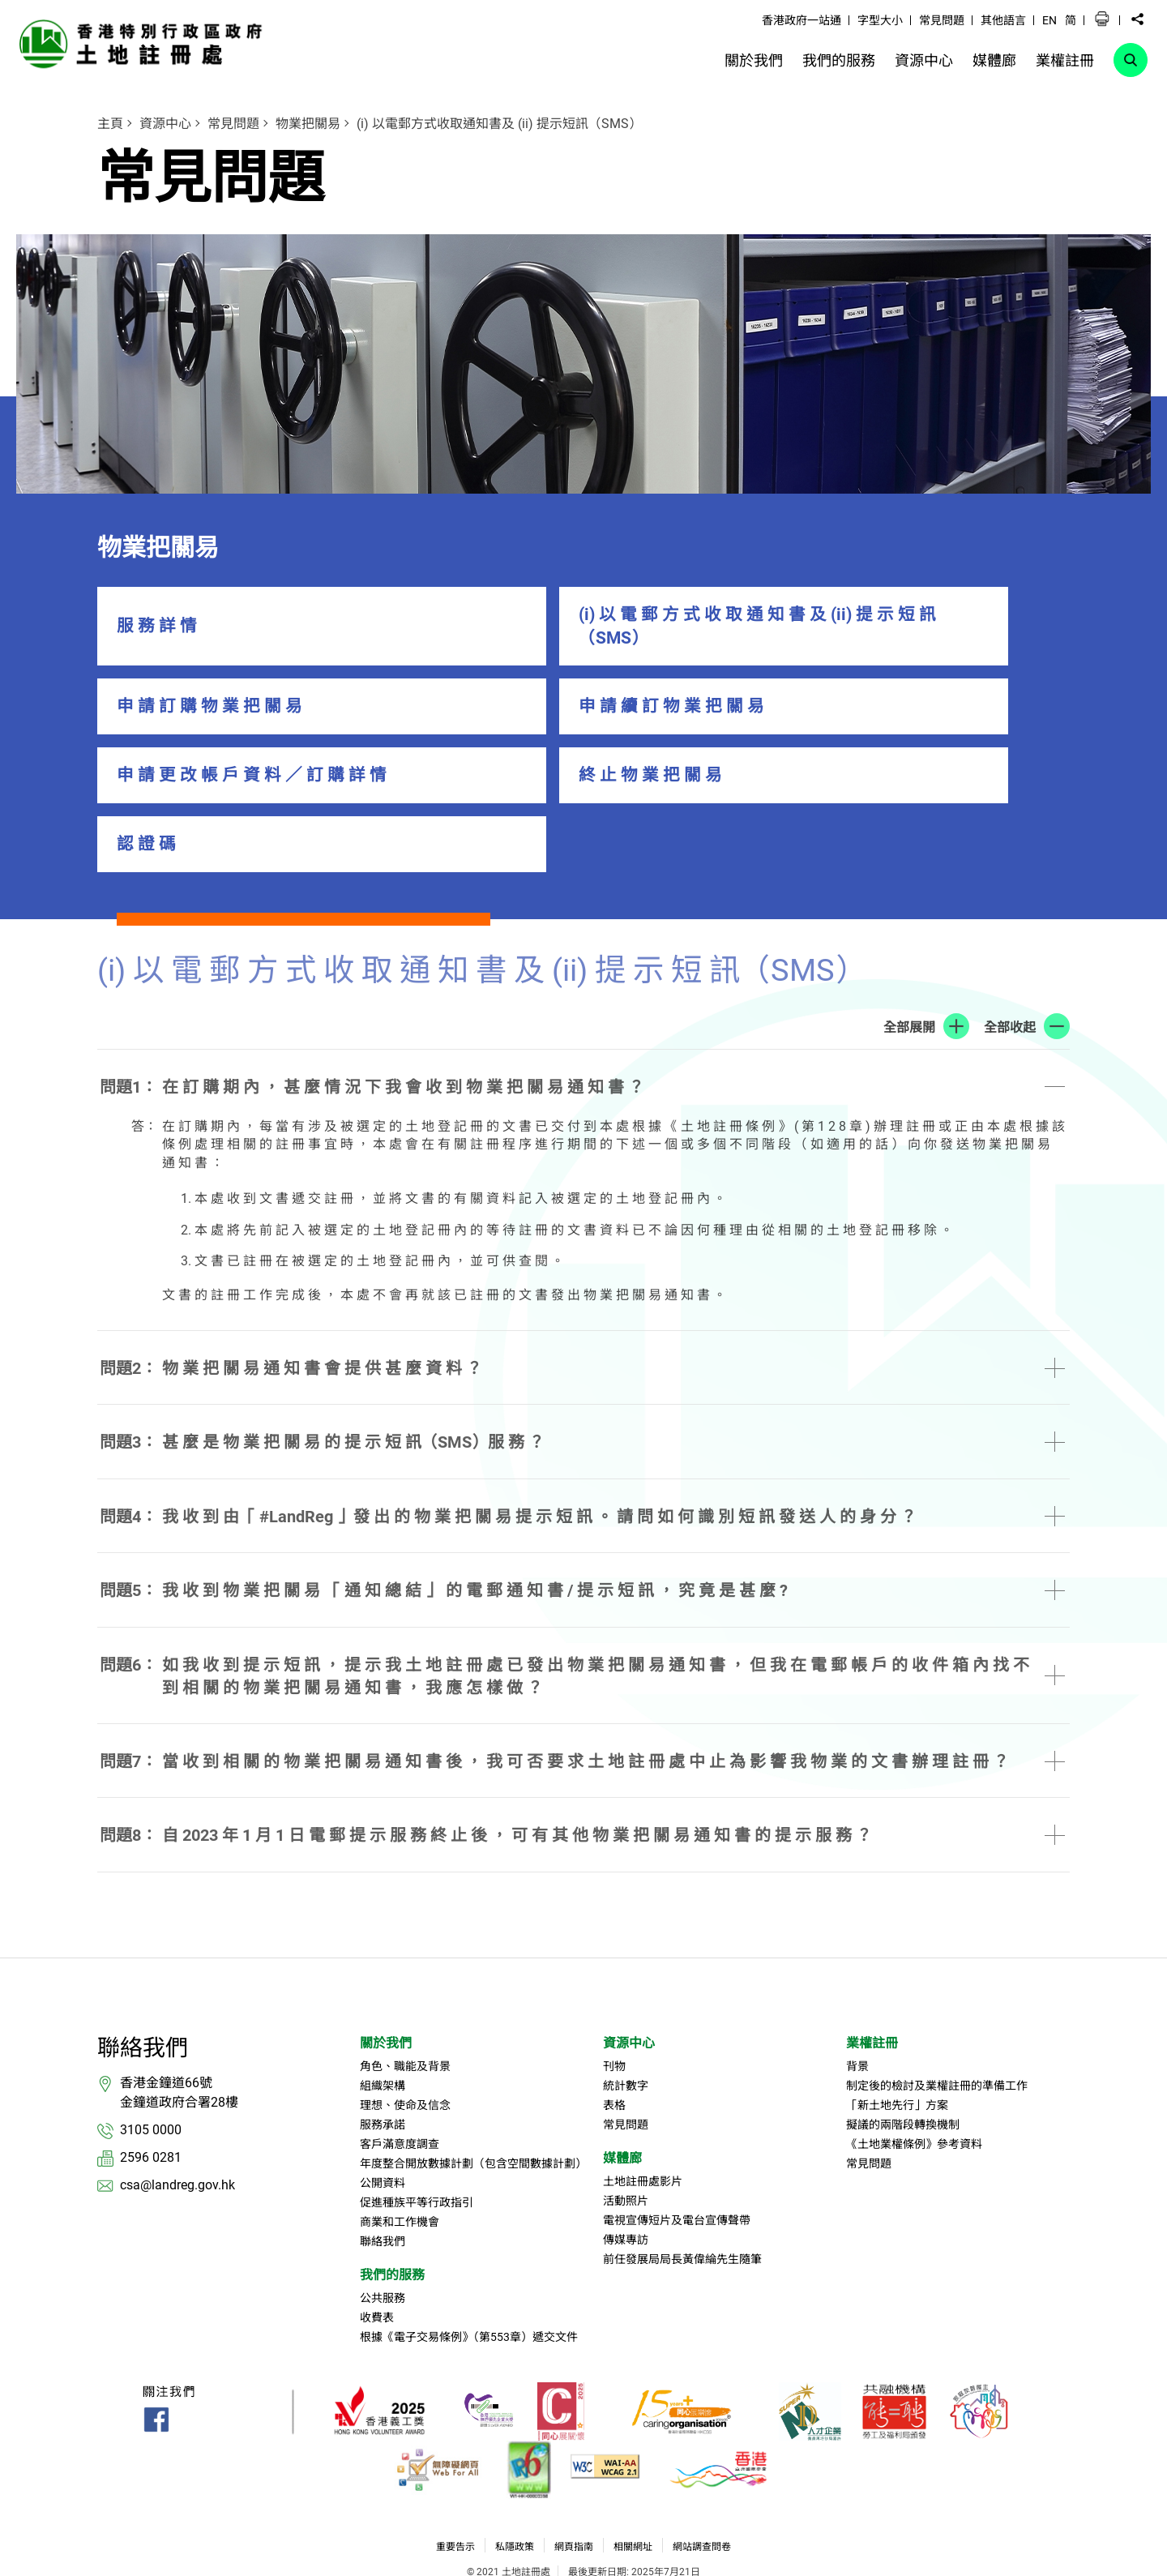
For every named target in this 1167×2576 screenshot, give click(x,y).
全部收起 (1010, 946)
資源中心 (165, 123)
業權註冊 (872, 1963)
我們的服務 (392, 2194)
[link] (145, 43)
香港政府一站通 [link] (801, 20)
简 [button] (1070, 20)
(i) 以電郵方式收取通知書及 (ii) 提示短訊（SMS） (499, 123)
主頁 (110, 123)
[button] (1102, 19)
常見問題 (233, 123)
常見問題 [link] (941, 20)
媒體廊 (622, 2078)
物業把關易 (308, 123)
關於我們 (386, 1963)
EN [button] (1049, 20)
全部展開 (909, 946)
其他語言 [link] (1003, 20)
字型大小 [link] (880, 20)
